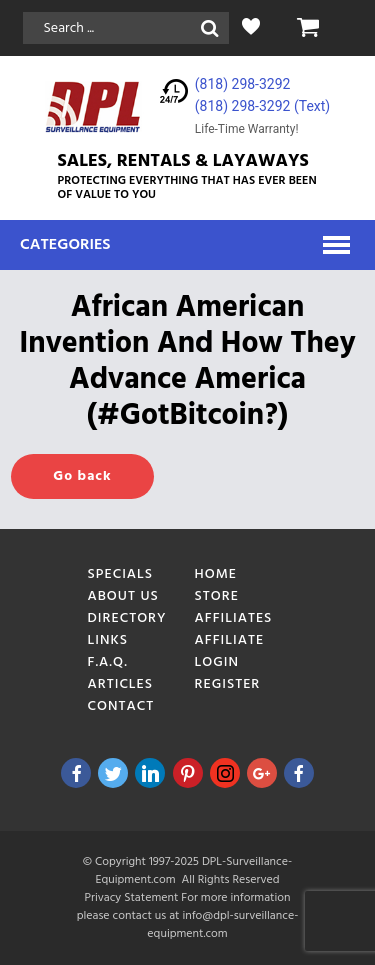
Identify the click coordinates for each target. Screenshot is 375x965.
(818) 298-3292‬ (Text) (262, 106)
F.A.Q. (108, 662)
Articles (121, 684)
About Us (123, 596)
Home (216, 574)
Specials (121, 574)
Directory (127, 618)
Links (108, 640)
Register (228, 684)
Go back (82, 476)
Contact (121, 706)
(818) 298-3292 (243, 84)
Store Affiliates (234, 607)
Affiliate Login (230, 651)
